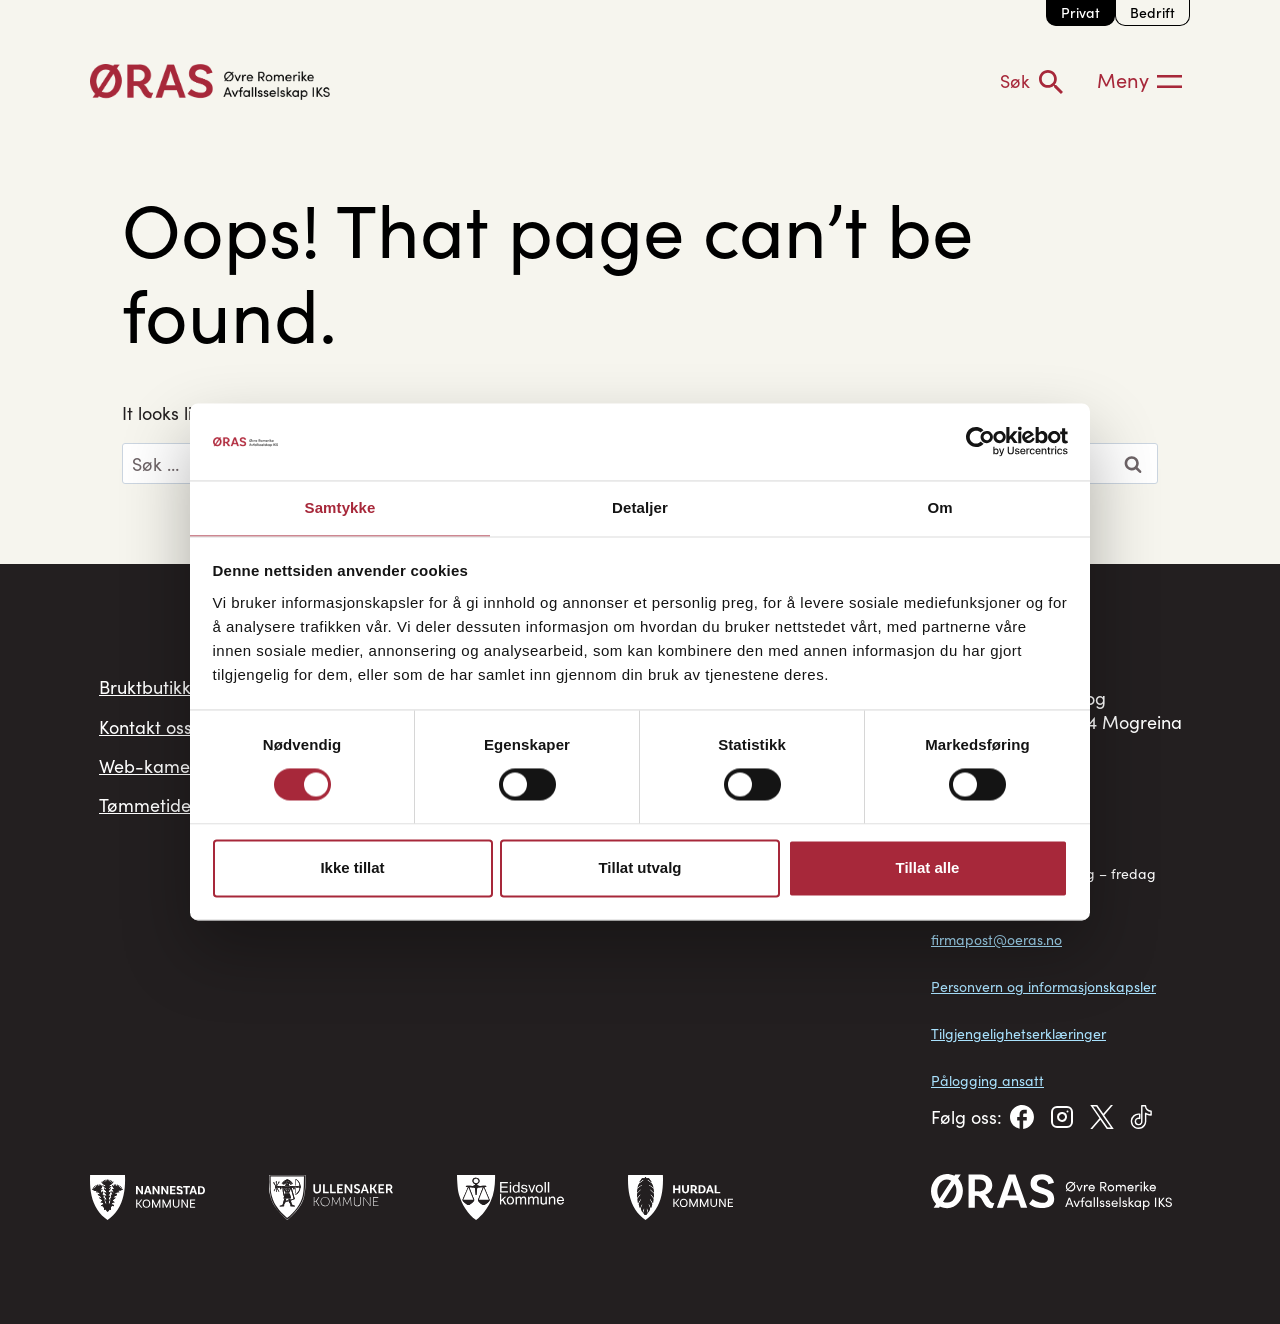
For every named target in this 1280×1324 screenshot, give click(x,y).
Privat (1080, 12)
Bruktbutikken (155, 691)
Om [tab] (939, 506)
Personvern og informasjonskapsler (1043, 986)
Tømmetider (148, 829)
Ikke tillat (352, 868)
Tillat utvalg (639, 868)
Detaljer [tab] (640, 506)
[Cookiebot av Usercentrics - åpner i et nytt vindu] (980, 441)
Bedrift (1152, 12)
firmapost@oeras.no (996, 939)
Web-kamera (153, 783)
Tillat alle (928, 868)
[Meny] (1139, 81)
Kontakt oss (145, 737)
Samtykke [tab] (340, 506)
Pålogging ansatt (987, 1080)
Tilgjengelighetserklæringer (1018, 1033)
